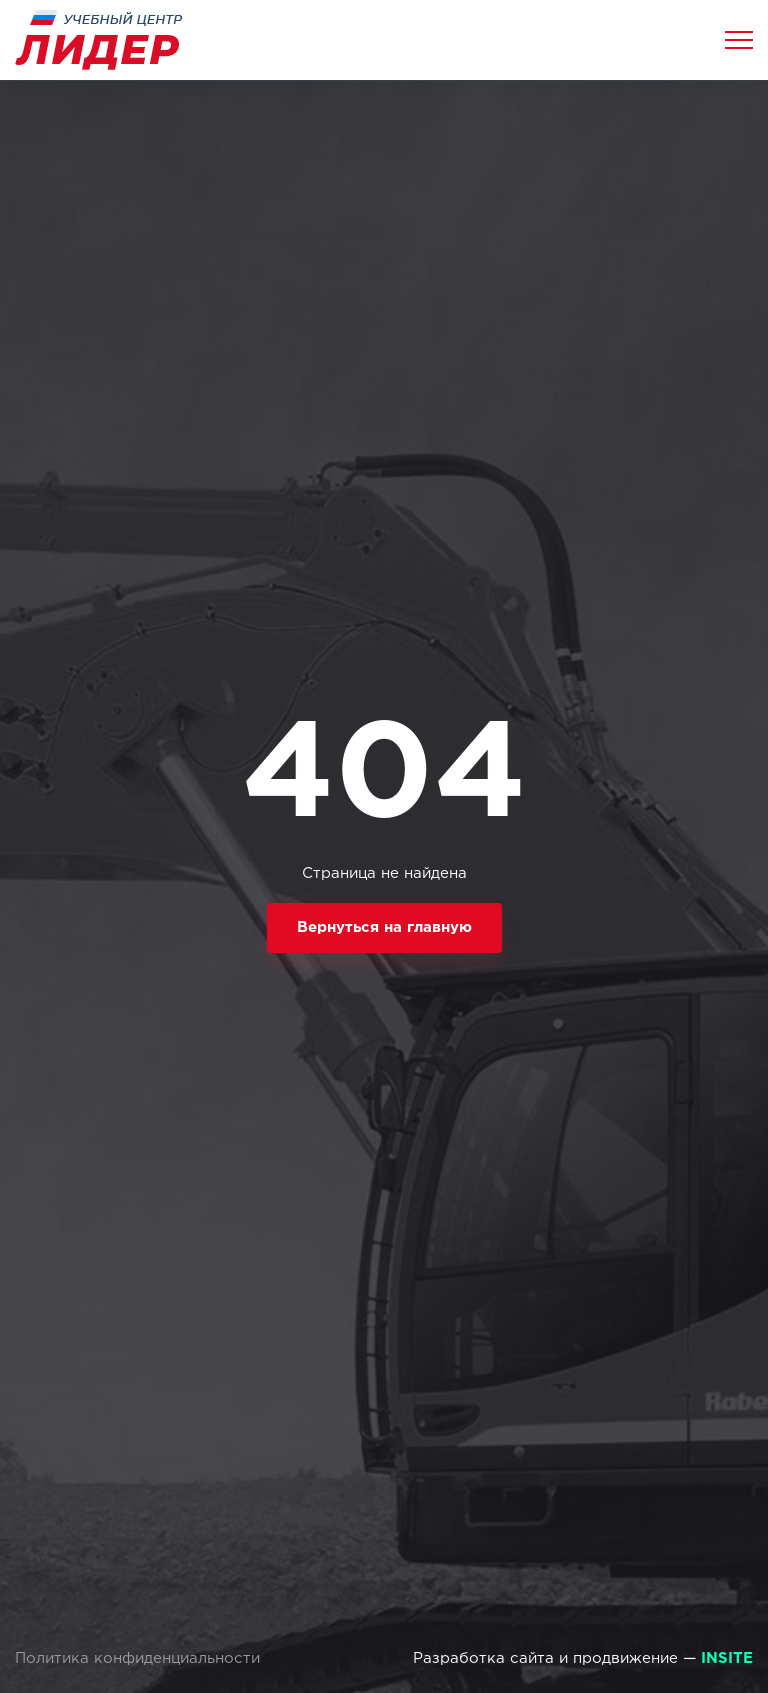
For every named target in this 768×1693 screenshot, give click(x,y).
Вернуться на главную (384, 927)
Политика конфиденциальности (137, 1658)
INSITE (727, 1658)
